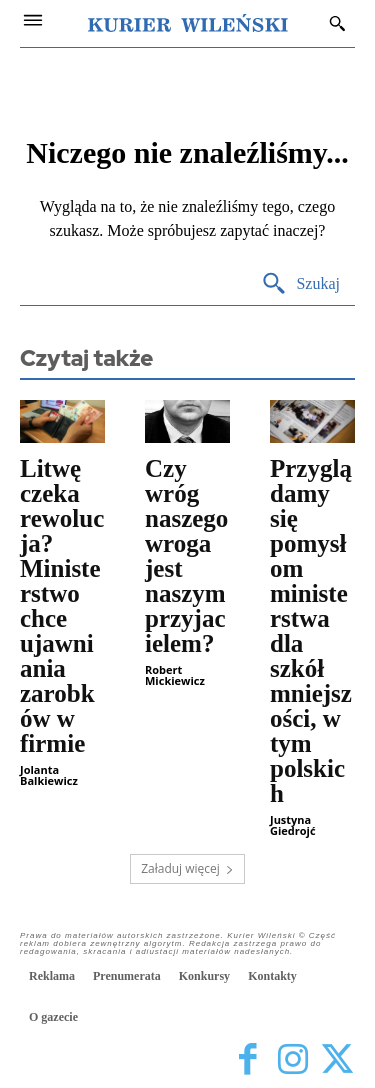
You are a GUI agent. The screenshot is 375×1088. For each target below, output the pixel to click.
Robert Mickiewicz (175, 675)
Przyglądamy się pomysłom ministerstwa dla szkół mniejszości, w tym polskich (311, 631)
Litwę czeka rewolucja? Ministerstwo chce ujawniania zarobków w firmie (62, 606)
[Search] (300, 284)
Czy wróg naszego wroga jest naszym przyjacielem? (186, 556)
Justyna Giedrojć (293, 825)
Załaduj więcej (187, 868)
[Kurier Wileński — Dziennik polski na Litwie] (188, 23)
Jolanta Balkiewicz (49, 775)
